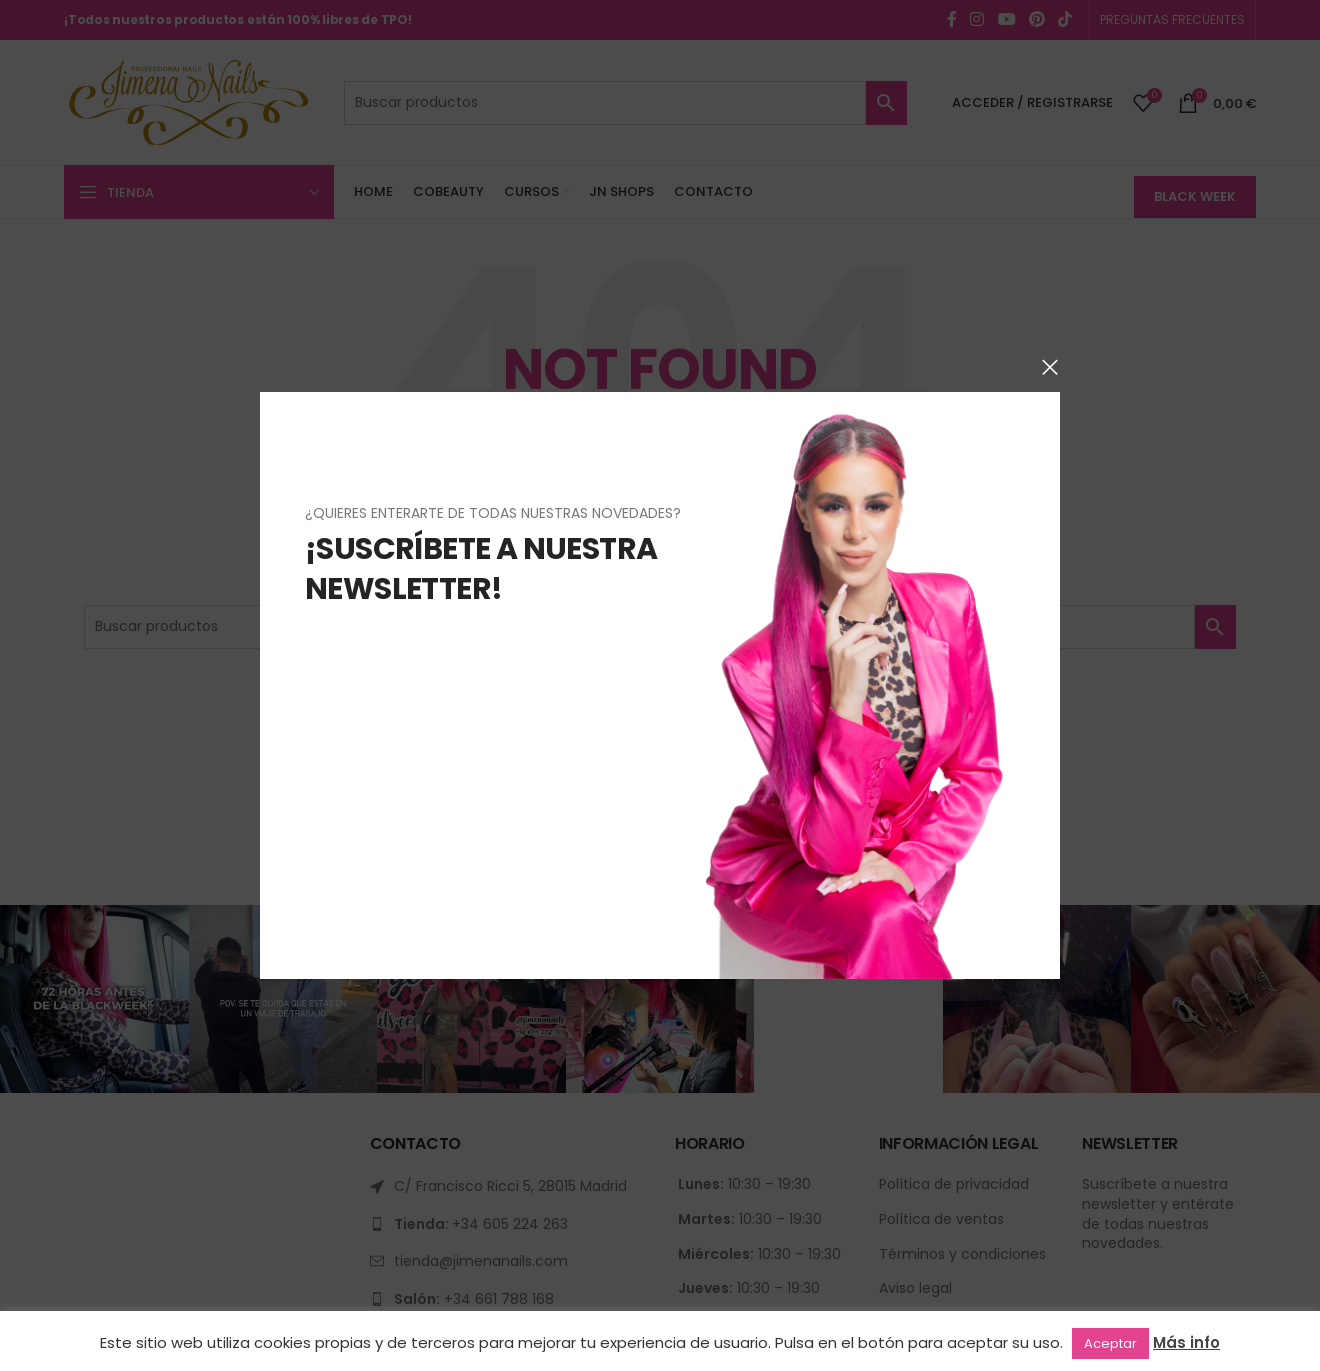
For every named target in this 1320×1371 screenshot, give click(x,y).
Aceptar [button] (1110, 1343)
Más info (1186, 1342)
